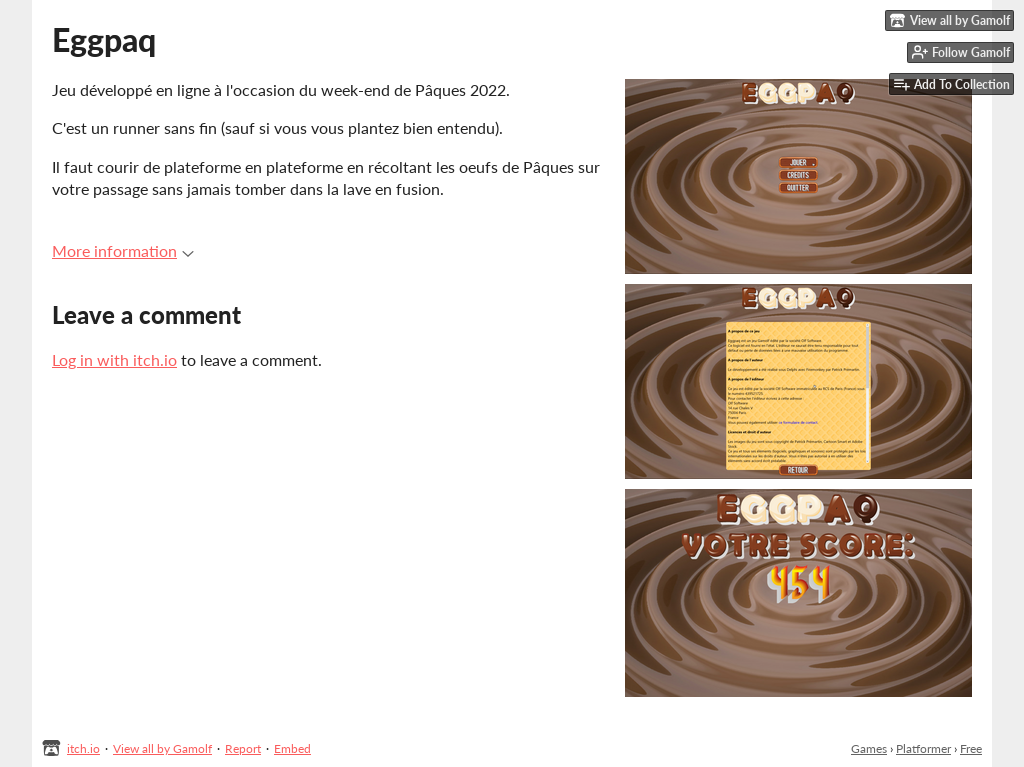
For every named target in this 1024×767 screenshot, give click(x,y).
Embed (292, 748)
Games (869, 748)
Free (971, 748)
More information (123, 250)
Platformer (923, 748)
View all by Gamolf (162, 748)
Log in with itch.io (114, 359)
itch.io (83, 748)
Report (243, 748)
